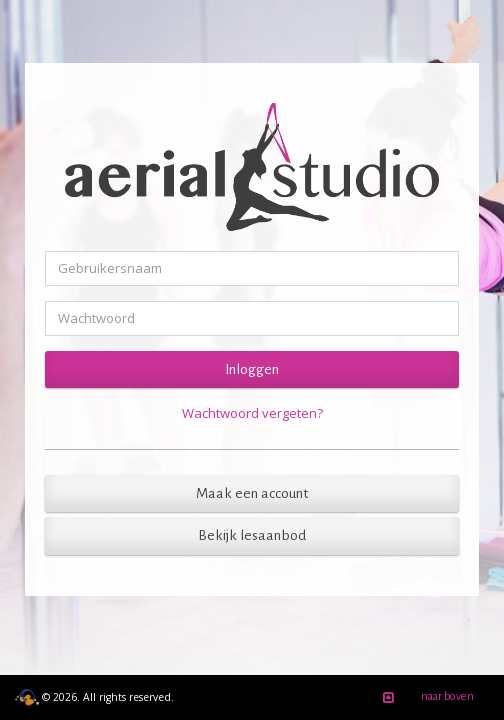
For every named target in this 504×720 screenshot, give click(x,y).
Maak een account (252, 493)
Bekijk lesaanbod (252, 535)
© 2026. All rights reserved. (94, 697)
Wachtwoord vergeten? (252, 413)
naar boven (425, 698)
